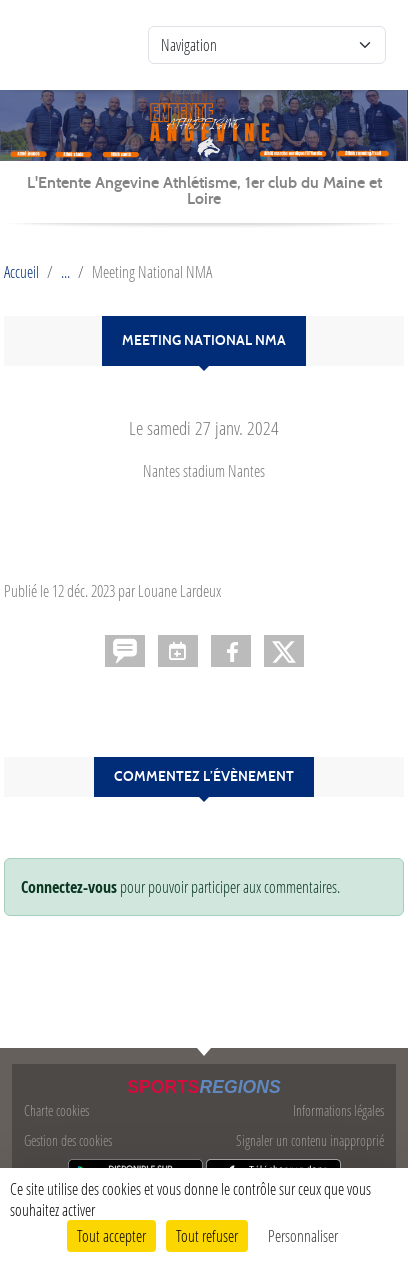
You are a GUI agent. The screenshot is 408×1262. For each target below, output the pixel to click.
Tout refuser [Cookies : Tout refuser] (207, 1235)
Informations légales (338, 1110)
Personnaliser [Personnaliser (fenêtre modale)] (303, 1235)
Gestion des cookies (68, 1140)
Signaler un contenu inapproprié (310, 1140)
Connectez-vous (69, 887)
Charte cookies (56, 1110)
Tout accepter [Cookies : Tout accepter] (111, 1235)
